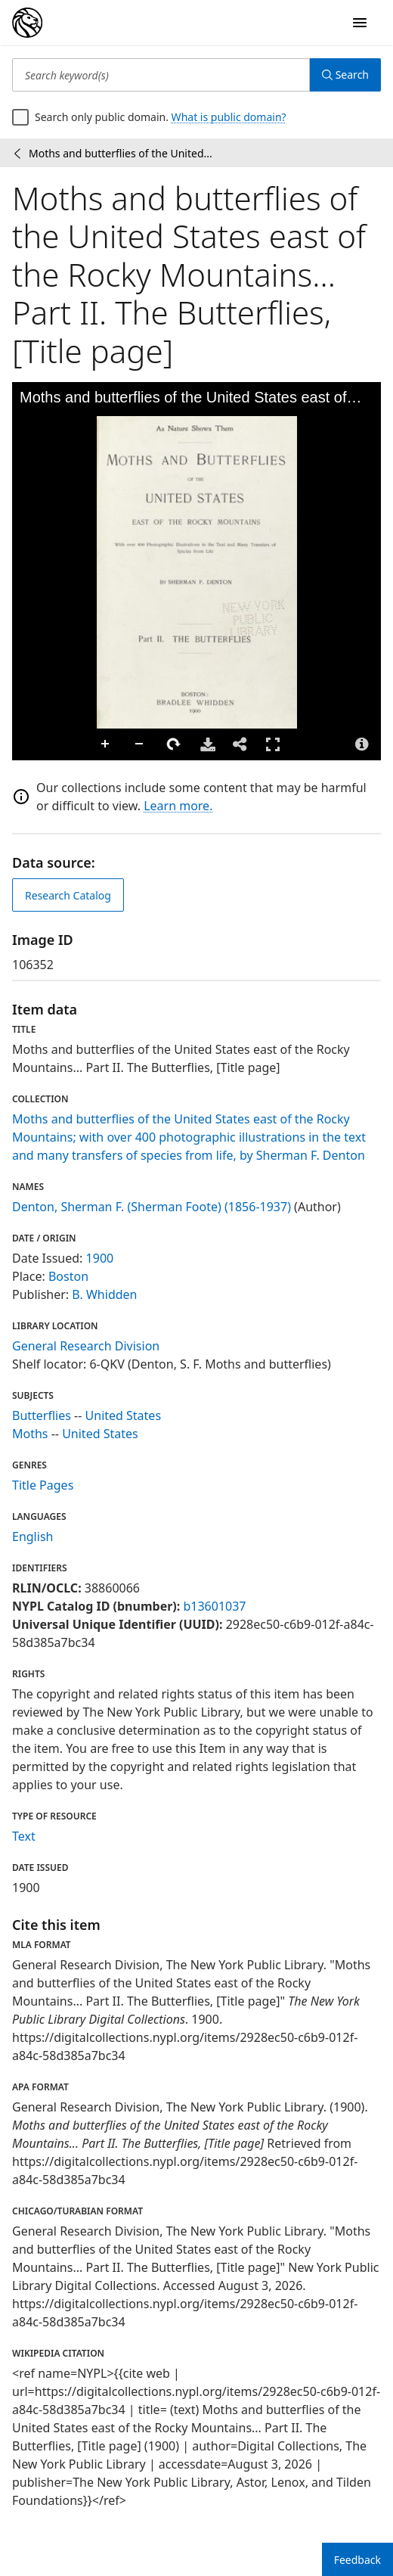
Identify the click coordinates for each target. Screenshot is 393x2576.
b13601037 (214, 1606)
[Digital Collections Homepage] (27, 23)
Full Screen (272, 744)
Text (24, 1836)
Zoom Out (139, 744)
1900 (100, 1258)
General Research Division (85, 1346)
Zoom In (105, 744)
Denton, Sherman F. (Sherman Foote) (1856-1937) (151, 1206)
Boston (68, 1276)
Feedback (357, 2560)
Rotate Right (173, 744)
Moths (30, 1433)
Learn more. (178, 805)
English (32, 1536)
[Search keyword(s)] (161, 75)
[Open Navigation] (360, 22)
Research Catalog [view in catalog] (68, 895)
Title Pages (42, 1485)
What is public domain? (229, 117)
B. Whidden (104, 1294)
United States (123, 1415)
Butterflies (41, 1415)
